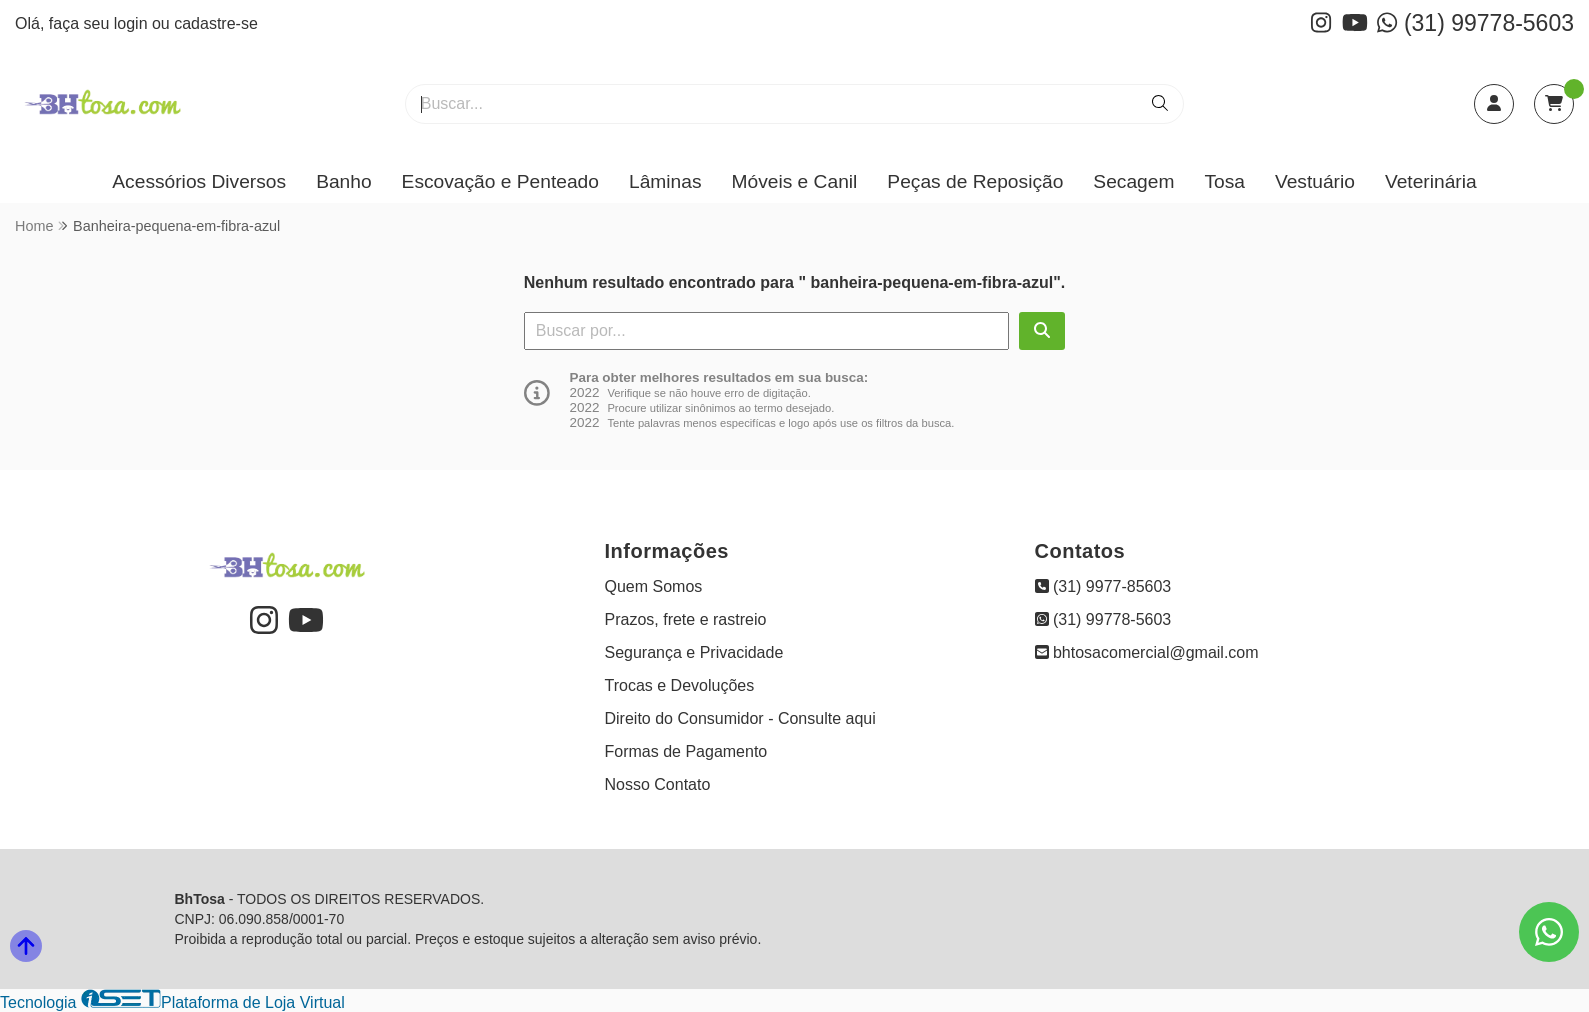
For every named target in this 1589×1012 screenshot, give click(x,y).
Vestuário (1315, 181)
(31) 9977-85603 (1103, 586)
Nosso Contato (658, 784)
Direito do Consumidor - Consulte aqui (740, 718)
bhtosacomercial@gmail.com (1147, 652)
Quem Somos (654, 586)
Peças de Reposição (975, 181)
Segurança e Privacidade (694, 652)
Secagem (1133, 181)
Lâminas (665, 181)
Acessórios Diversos (199, 181)
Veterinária (1431, 181)
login (133, 23)
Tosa (1224, 181)
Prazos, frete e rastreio (686, 619)
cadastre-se (216, 23)
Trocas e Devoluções (680, 685)
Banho (343, 181)
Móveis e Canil (795, 181)
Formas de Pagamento (686, 751)
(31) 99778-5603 (1475, 23)
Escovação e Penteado (500, 181)
